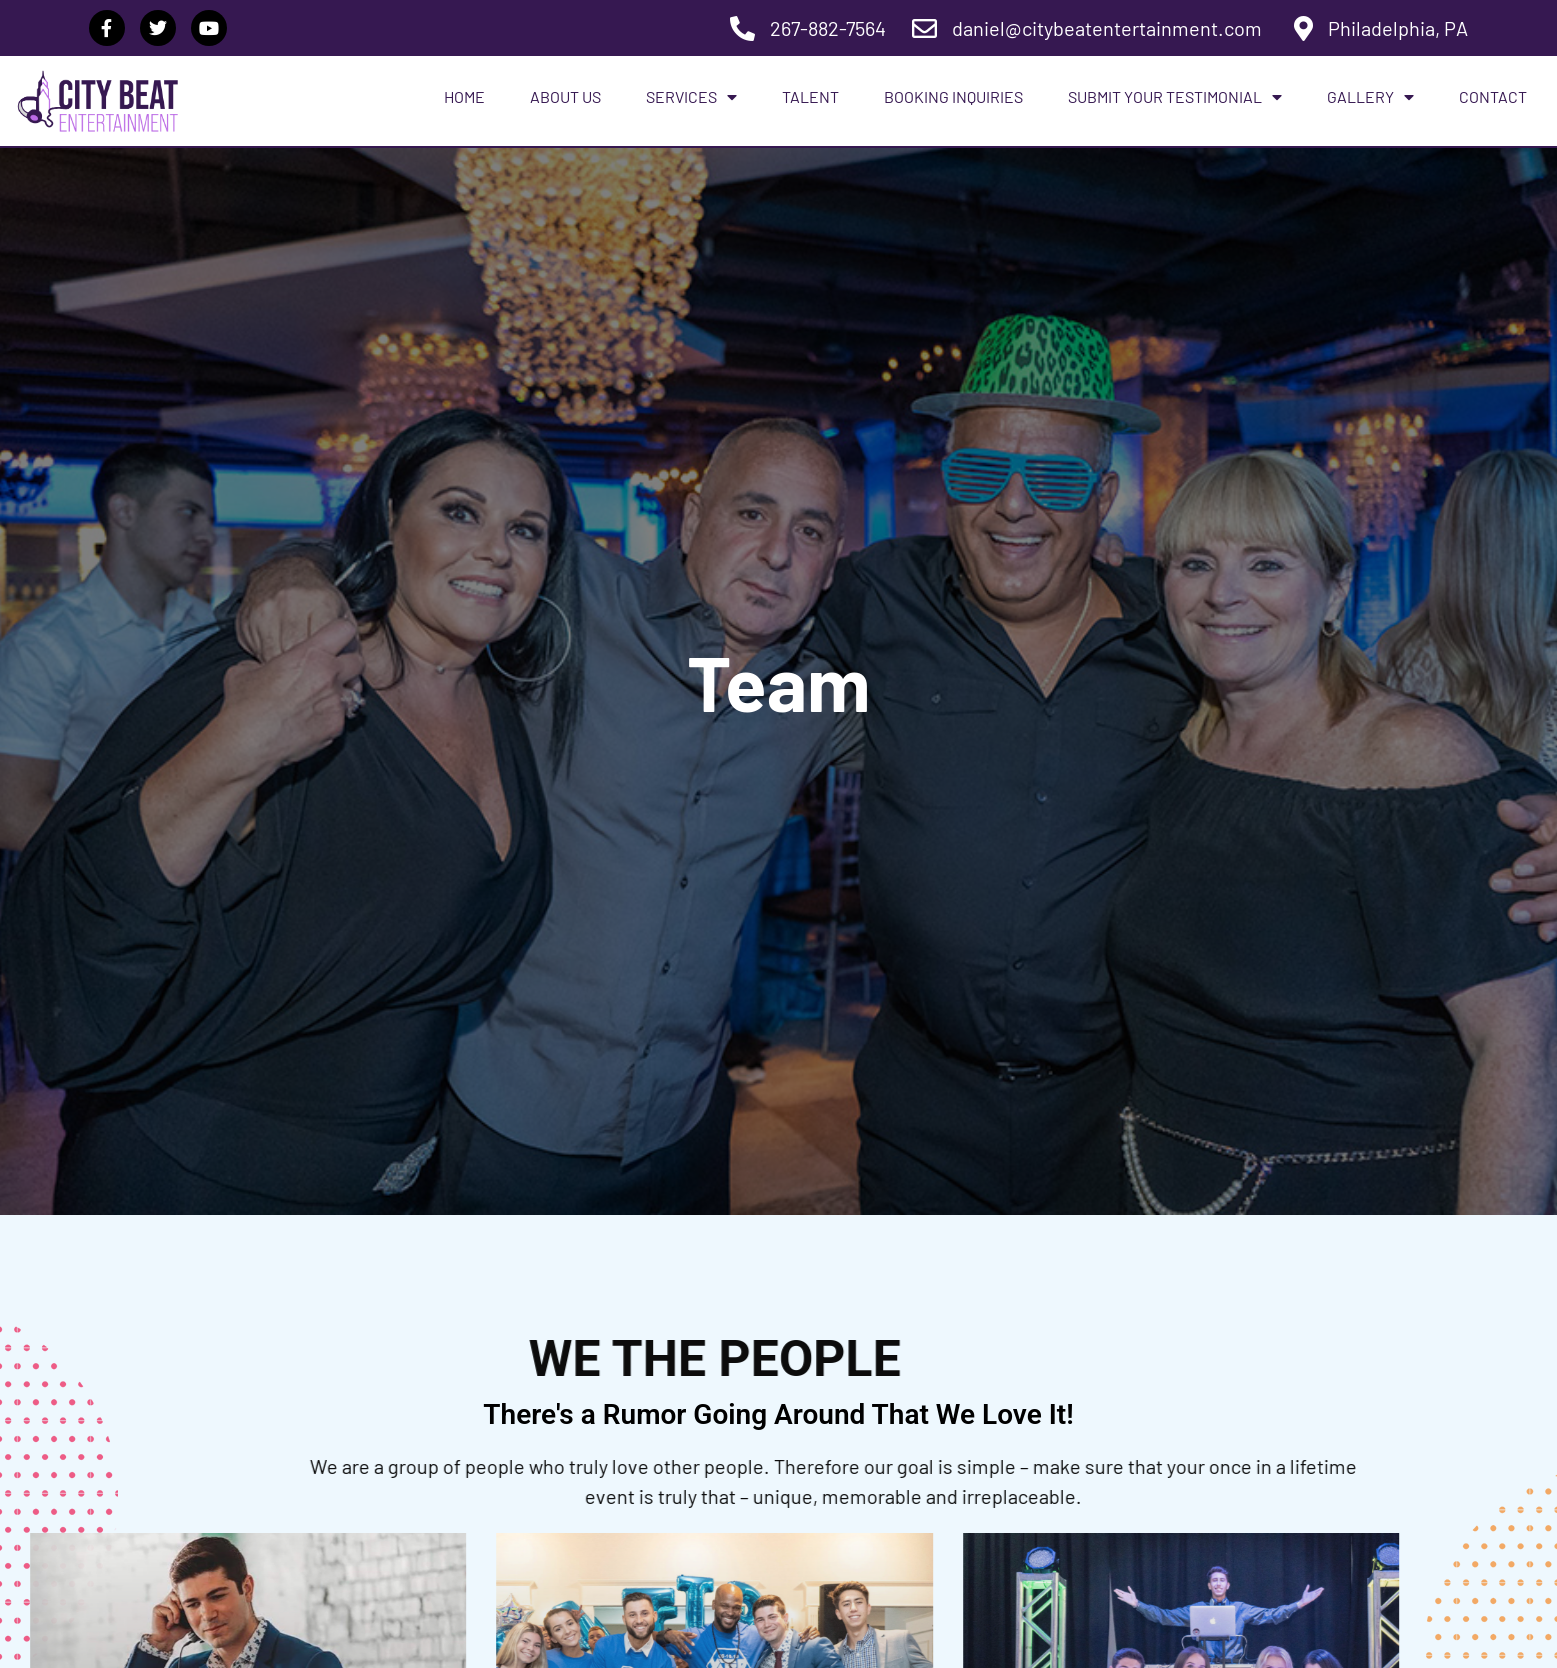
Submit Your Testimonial (1175, 97)
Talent (810, 96)
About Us (565, 96)
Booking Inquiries (953, 96)
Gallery (1370, 97)
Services (691, 97)
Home (464, 96)
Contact (1493, 96)
